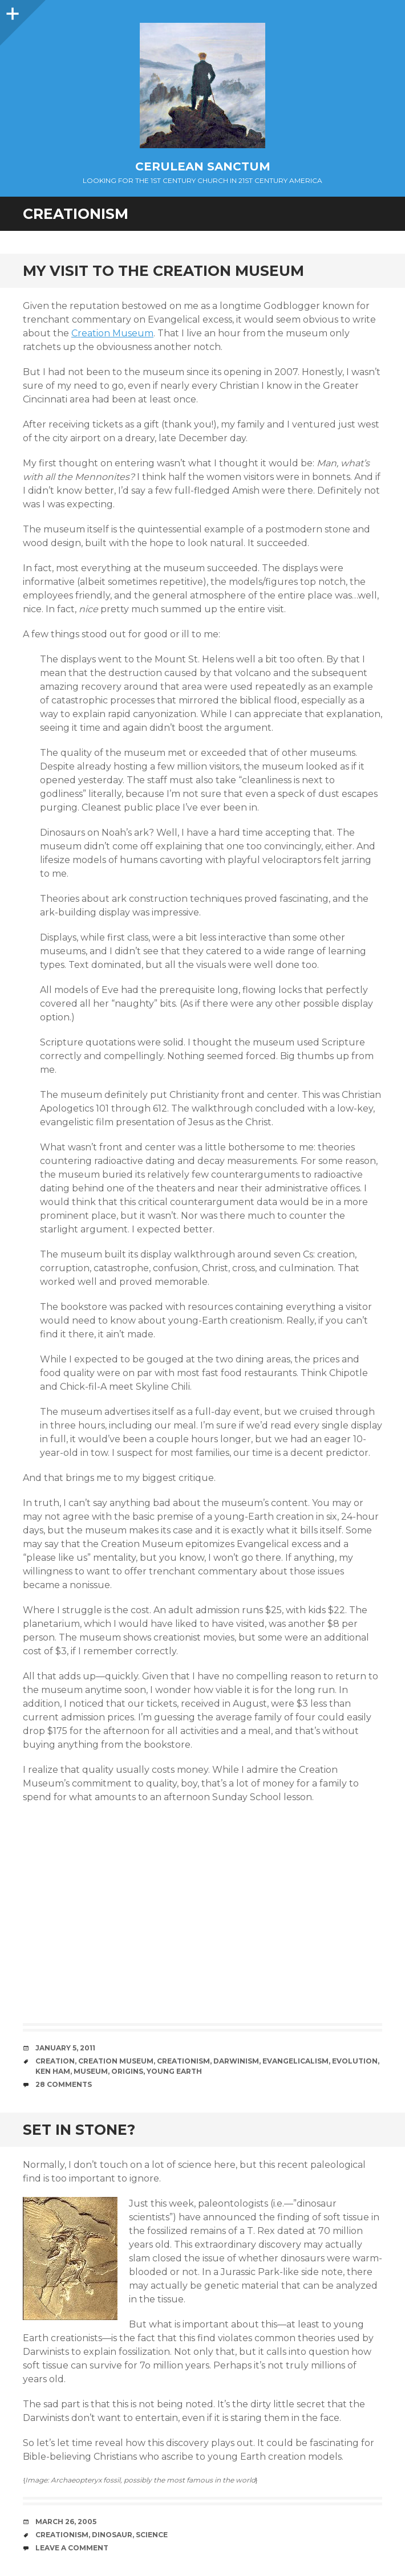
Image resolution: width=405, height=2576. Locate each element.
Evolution (355, 2061)
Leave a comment (71, 2548)
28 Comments (63, 2084)
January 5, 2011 (65, 2048)
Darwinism (236, 2061)
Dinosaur (112, 2534)
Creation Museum (112, 333)
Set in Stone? (79, 2129)
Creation (55, 2061)
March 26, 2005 (65, 2521)
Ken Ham (52, 2071)
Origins (127, 2071)
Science (152, 2534)
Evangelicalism (295, 2061)
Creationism (183, 2061)
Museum (91, 2071)
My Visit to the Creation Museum (163, 270)
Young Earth (174, 2071)
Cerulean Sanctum (202, 166)
